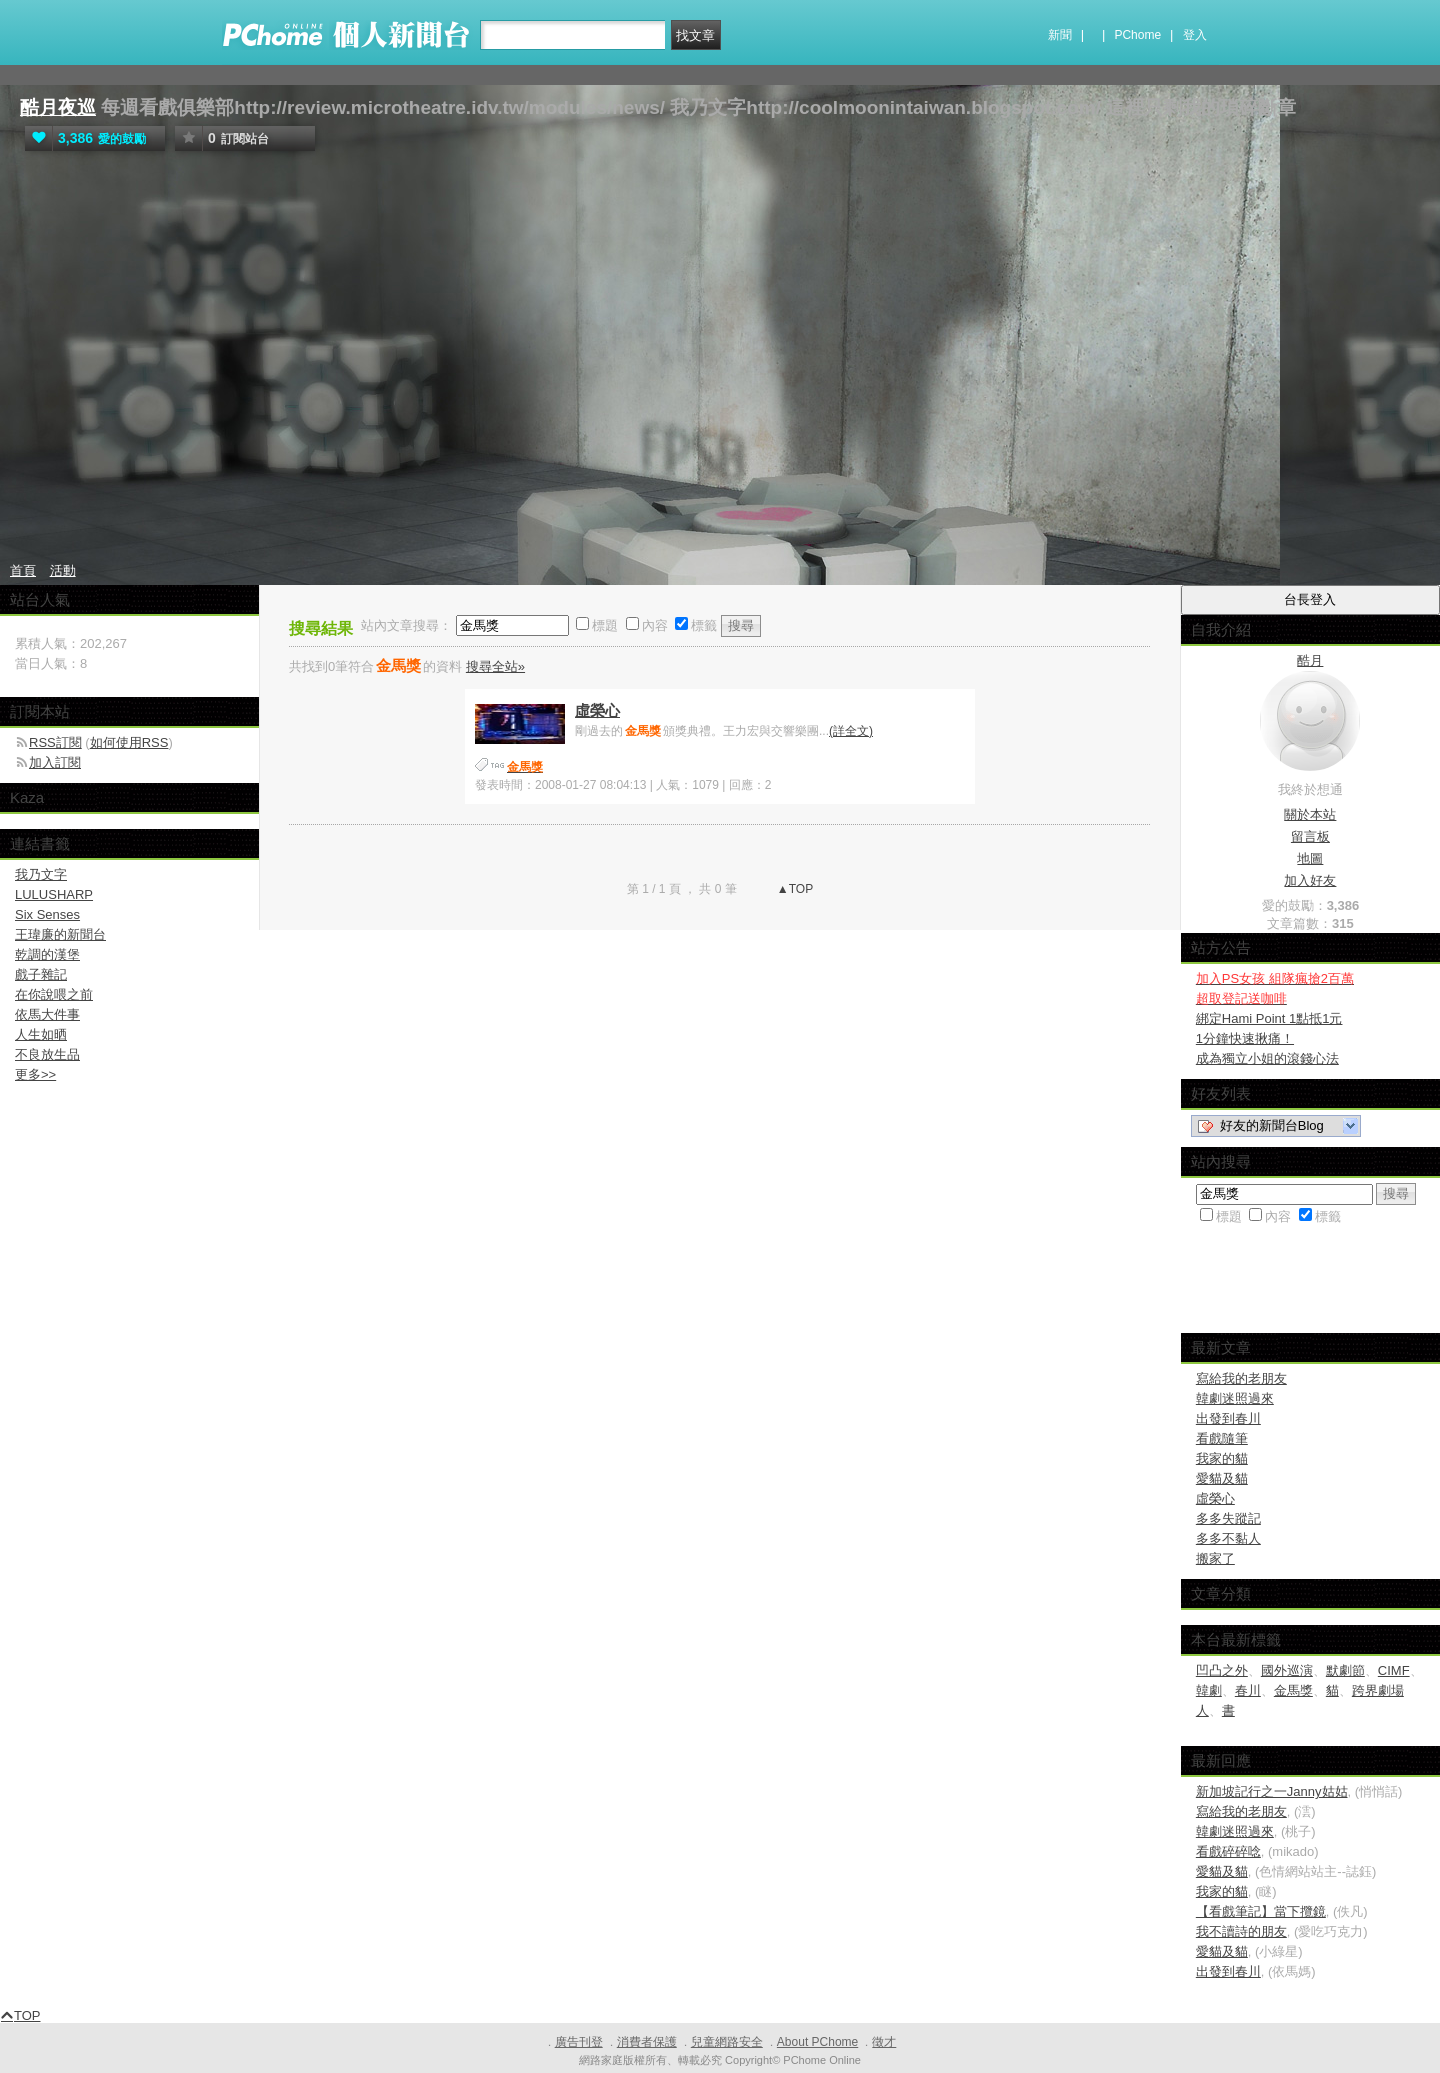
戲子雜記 (41, 974)
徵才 (884, 2042)
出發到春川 (1228, 1418)
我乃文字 (41, 874)
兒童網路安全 (727, 2042)
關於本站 (1310, 814)
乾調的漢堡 (47, 954)
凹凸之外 (1222, 1670)
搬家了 (1215, 1558)
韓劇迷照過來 (1235, 1398)
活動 (63, 570)
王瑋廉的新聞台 (60, 934)
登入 (1195, 35)
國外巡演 (1287, 1670)
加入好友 (1310, 880)
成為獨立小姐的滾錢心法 (1267, 1058)
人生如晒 (41, 1034)
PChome (1137, 35)
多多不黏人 (1228, 1538)
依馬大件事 (47, 1014)
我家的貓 (1222, 1458)
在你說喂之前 (54, 994)
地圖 (1310, 858)
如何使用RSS (129, 742)
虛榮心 (597, 710)
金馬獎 (1293, 1690)
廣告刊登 (579, 2042)
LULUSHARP (54, 894)
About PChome (817, 2042)
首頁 (23, 570)
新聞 (1060, 35)
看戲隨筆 (1222, 1438)
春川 (1248, 1690)
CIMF (1394, 1670)
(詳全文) (851, 731)
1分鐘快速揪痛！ (1245, 1038)
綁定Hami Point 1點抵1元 (1269, 1018)
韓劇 (1209, 1690)
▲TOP (794, 889)
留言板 (1310, 836)
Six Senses (47, 914)
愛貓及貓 (1222, 1478)
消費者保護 (647, 2042)
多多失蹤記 (1228, 1518)
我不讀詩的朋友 (1241, 1931)
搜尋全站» (495, 666)
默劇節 (1345, 1670)
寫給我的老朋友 (1241, 1378)
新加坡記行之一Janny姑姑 (1272, 1791)
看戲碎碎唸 (1228, 1851)
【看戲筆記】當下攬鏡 (1261, 1911)
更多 (35, 1074)
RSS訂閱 (55, 742)
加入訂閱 (55, 762)
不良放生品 (47, 1054)
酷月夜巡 (58, 107)
